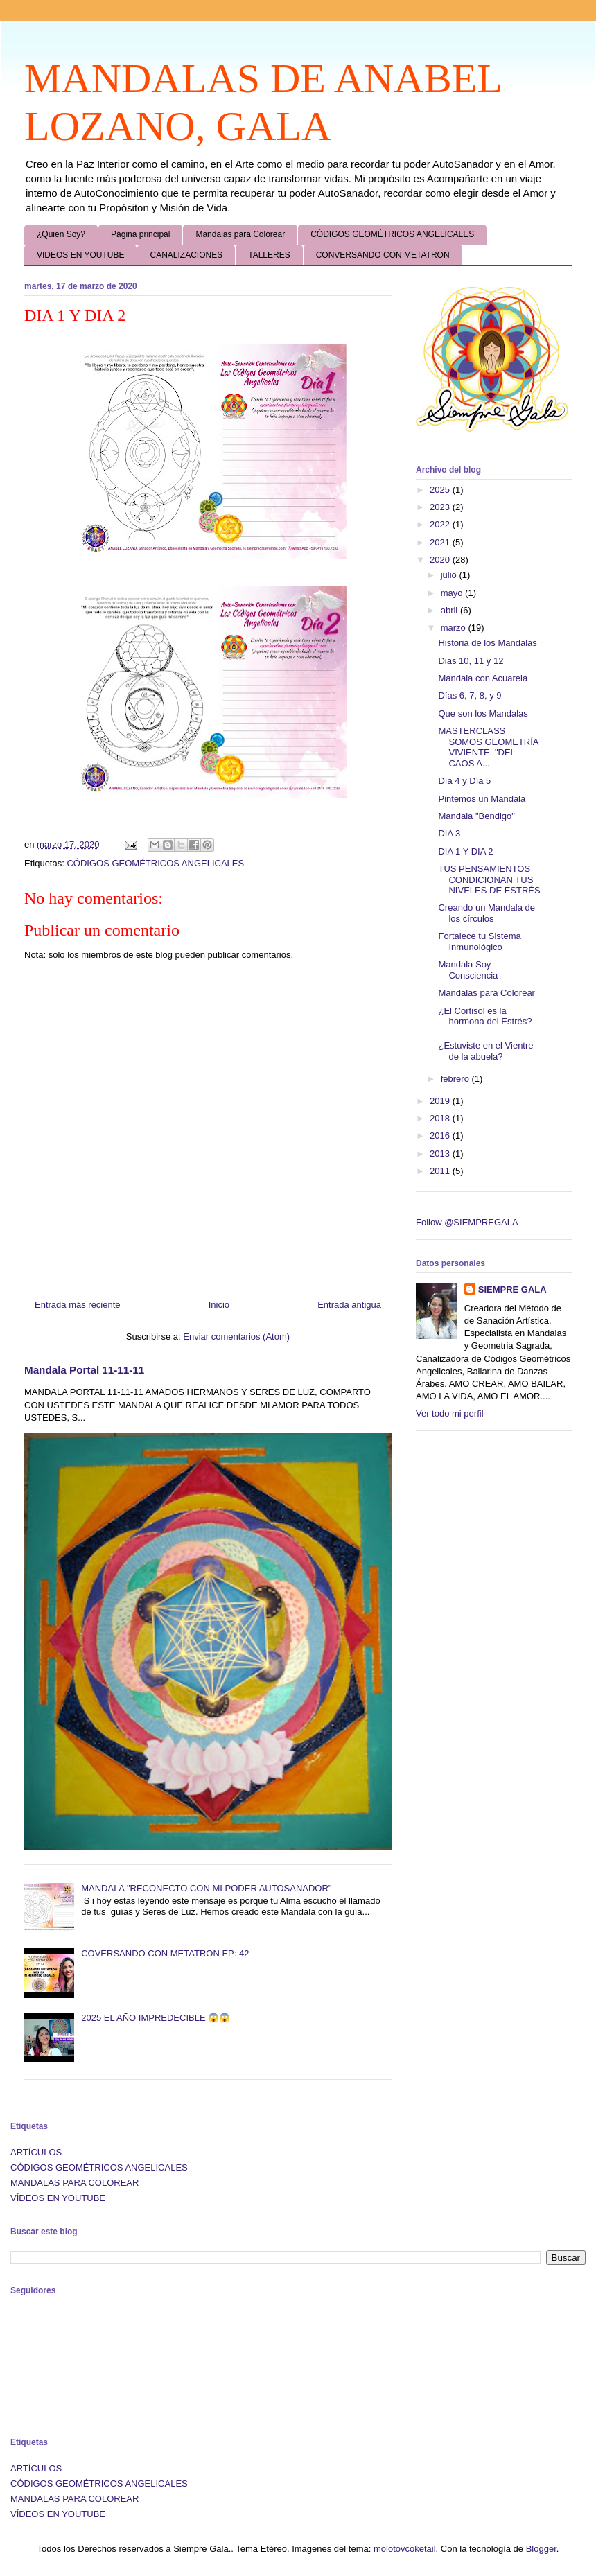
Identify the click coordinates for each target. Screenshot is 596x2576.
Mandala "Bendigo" (476, 816)
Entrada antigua (349, 1304)
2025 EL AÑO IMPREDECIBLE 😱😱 (155, 2018)
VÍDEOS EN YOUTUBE (57, 2198)
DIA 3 (449, 833)
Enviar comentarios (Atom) (236, 1336)
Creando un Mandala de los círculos (486, 913)
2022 (441, 524)
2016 (441, 1135)
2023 (441, 507)
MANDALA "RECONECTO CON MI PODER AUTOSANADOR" (206, 1888)
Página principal (140, 234)
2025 (441, 489)
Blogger (541, 2548)
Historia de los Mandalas (487, 643)
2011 (441, 1171)
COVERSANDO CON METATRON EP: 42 (165, 1953)
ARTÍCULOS (36, 2152)
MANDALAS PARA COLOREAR (74, 2183)
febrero (456, 1079)
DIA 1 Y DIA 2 (465, 851)
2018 (441, 1118)
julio (450, 575)
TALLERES (269, 255)
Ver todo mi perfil (450, 1413)
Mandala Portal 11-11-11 (84, 1370)
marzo (454, 627)
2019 (441, 1101)
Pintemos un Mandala (481, 799)
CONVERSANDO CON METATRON (383, 255)
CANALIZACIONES (186, 255)
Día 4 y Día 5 (464, 781)
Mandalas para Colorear (240, 234)
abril (450, 610)
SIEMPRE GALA (512, 1289)
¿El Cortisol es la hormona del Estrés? (485, 1016)
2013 (441, 1153)
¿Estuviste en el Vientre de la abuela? (485, 1051)
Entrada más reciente (78, 1304)
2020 (441, 559)
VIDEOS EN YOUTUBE (80, 255)
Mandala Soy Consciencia (468, 970)
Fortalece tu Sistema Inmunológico (479, 941)
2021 (441, 542)
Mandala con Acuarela (482, 678)
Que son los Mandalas (482, 713)
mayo (453, 593)
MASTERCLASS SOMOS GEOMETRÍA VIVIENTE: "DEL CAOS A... (488, 747)
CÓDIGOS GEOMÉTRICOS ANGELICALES (392, 234)
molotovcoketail (405, 2548)
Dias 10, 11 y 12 (470, 661)
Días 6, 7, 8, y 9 (469, 695)
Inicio (219, 1304)
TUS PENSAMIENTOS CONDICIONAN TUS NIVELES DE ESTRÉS (489, 879)
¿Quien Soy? (61, 234)
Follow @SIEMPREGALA (467, 1222)
